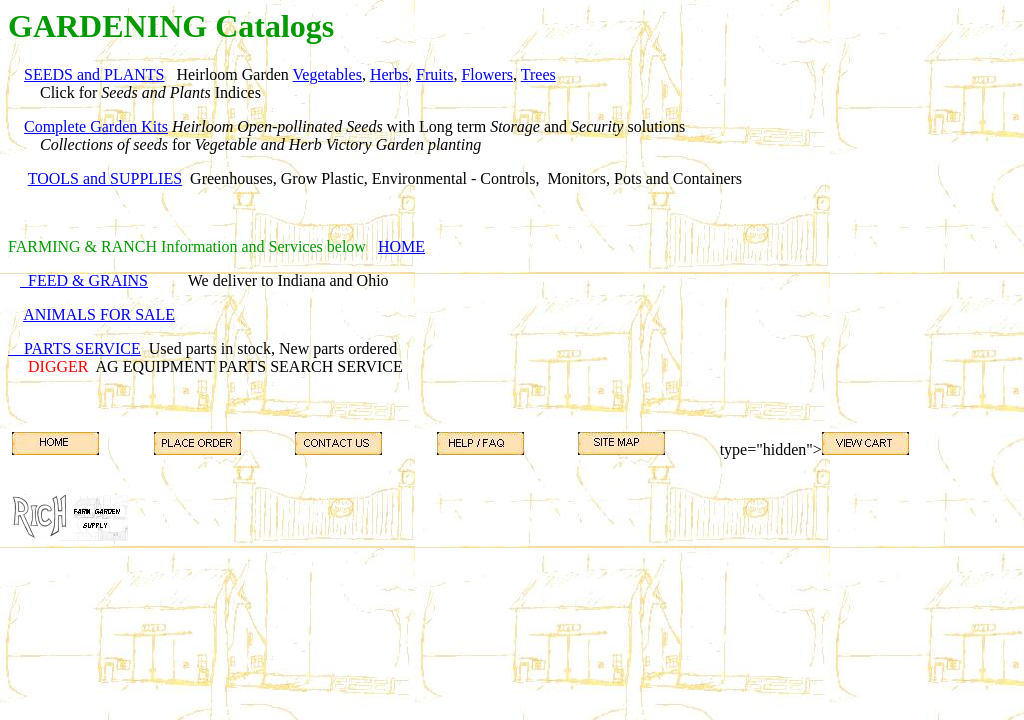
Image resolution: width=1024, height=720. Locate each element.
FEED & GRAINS (84, 280)
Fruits (434, 74)
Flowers (487, 74)
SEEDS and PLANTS (94, 74)
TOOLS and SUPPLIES (105, 178)
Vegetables (327, 74)
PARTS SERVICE (74, 348)
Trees (538, 74)
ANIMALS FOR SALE (99, 314)
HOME (401, 246)
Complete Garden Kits (96, 126)
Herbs (389, 74)
